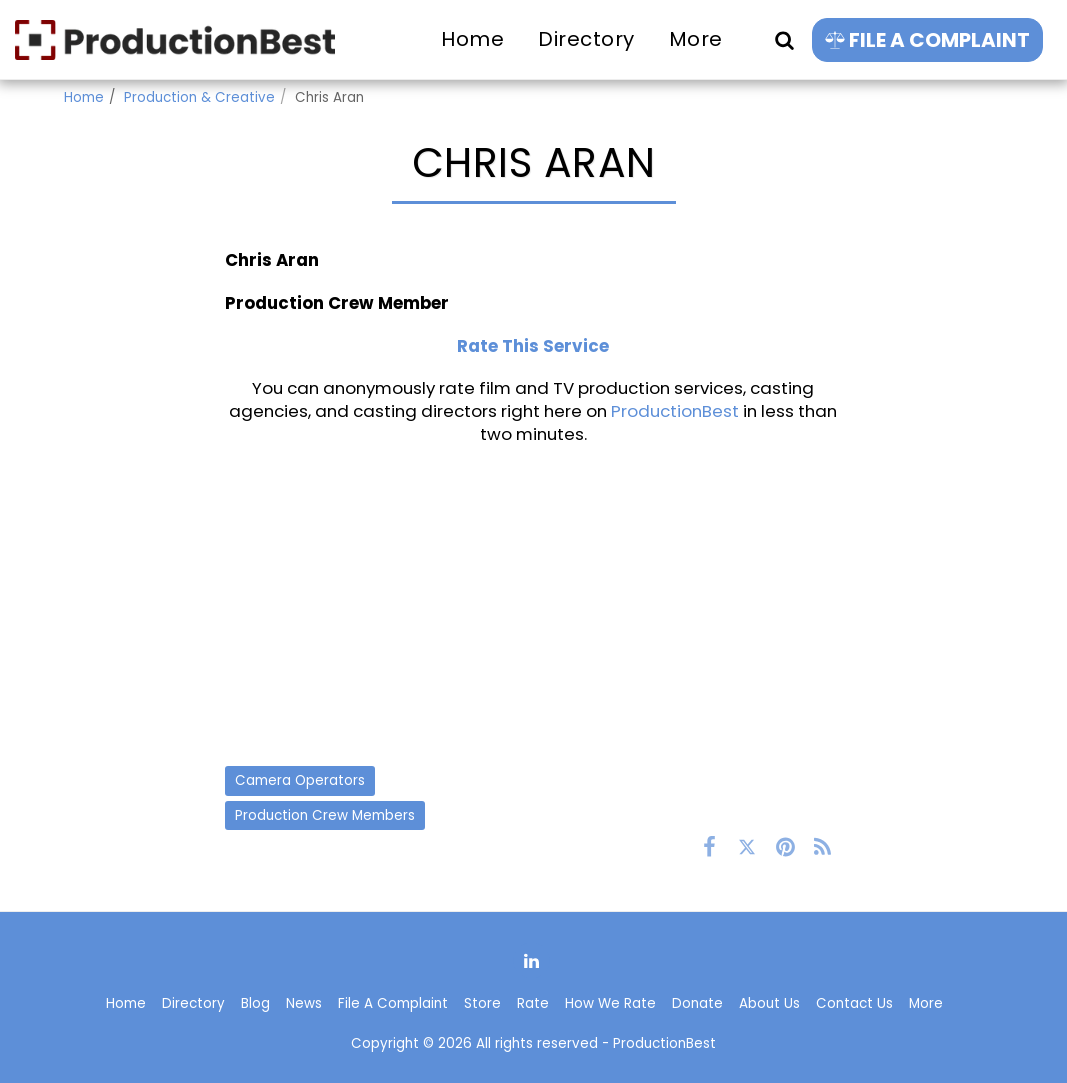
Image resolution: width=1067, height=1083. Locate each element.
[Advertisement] (533, 605)
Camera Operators (300, 780)
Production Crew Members (325, 815)
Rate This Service (533, 346)
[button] (784, 39)
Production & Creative (199, 97)
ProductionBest (675, 411)
